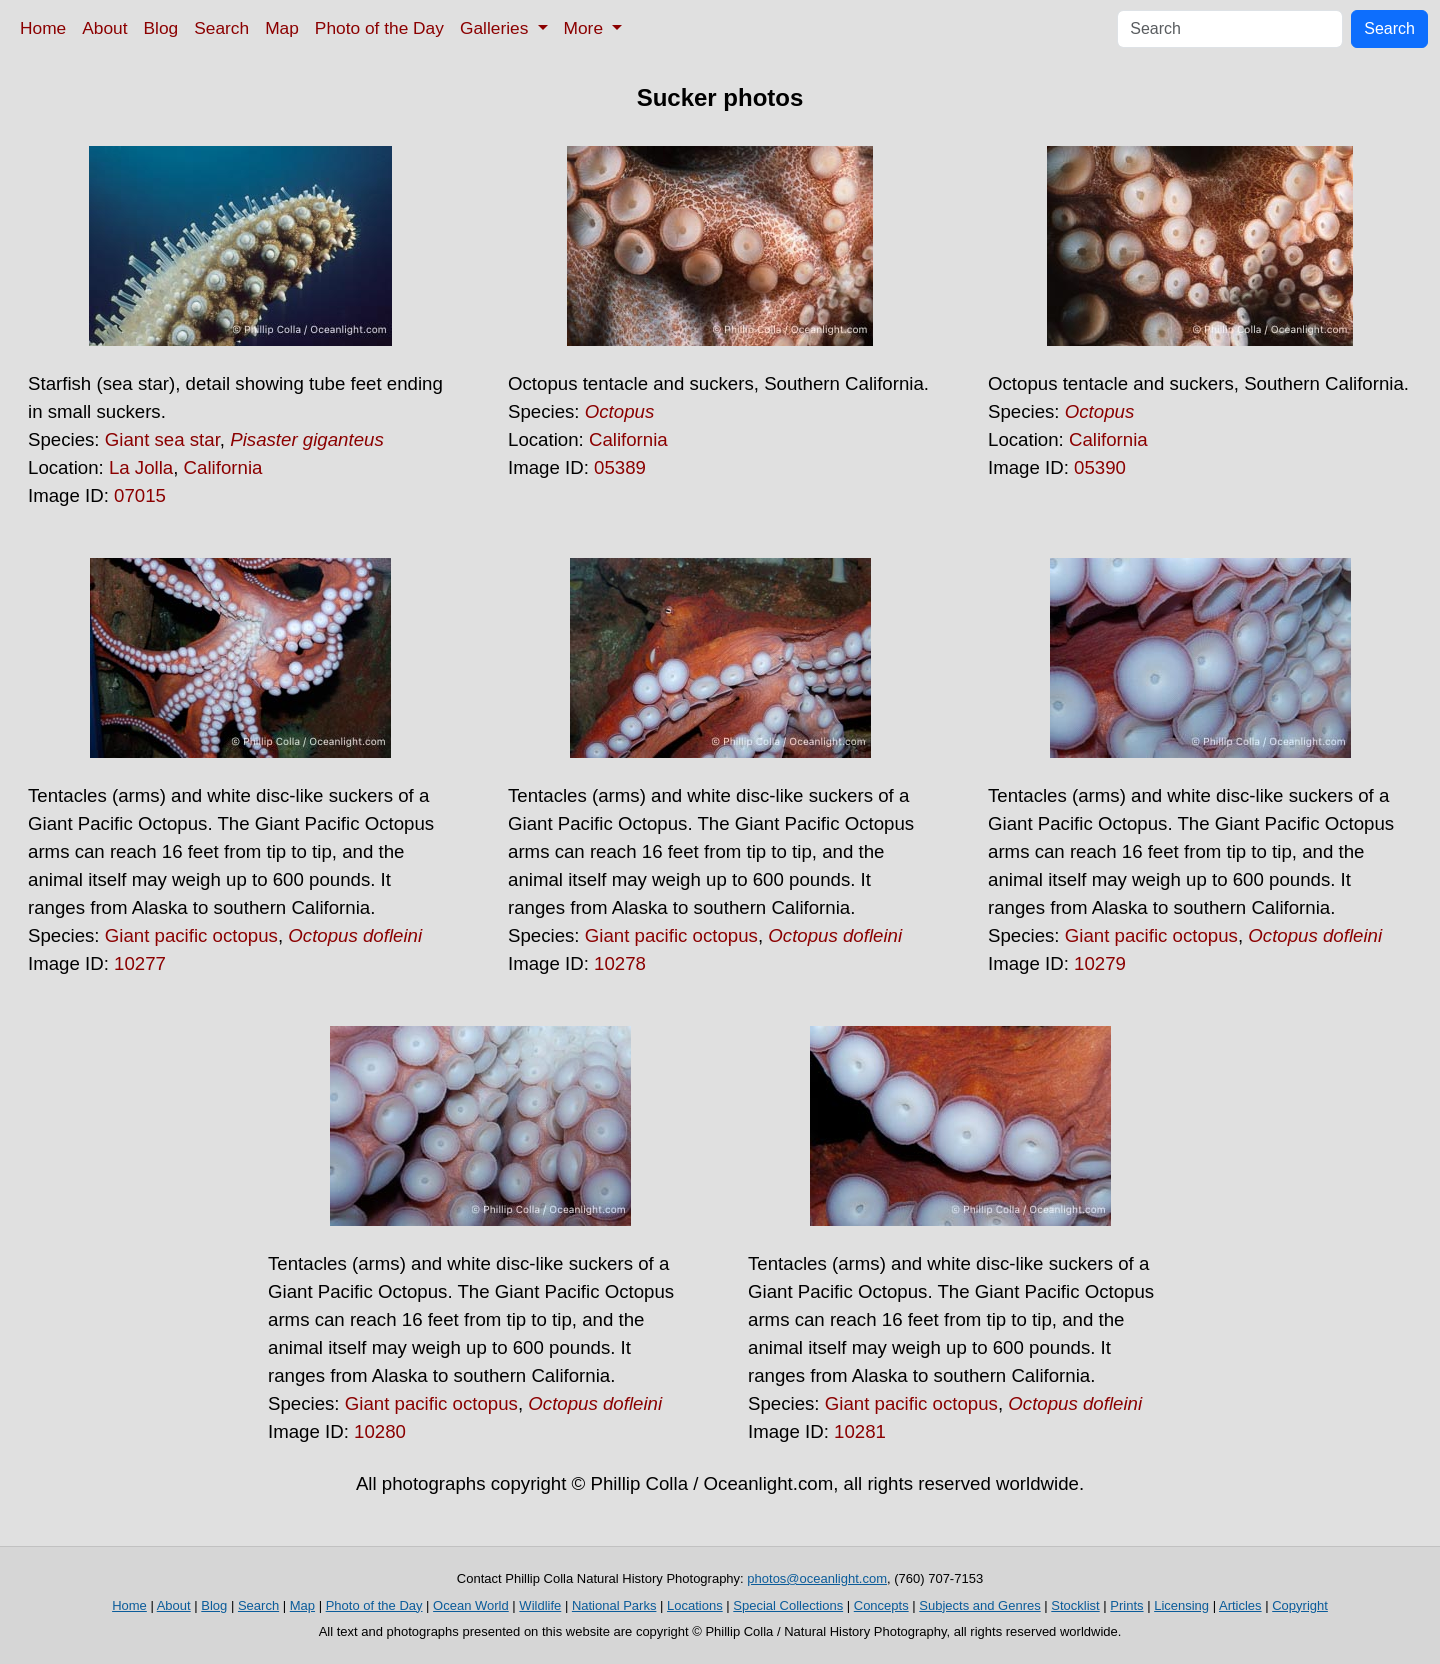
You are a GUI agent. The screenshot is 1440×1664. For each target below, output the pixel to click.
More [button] (586, 28)
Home (43, 28)
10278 (620, 963)
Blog (161, 28)
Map (282, 28)
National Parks (614, 1605)
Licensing (1181, 1605)
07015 (140, 495)
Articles (1240, 1605)
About (104, 28)
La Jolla (141, 467)
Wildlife (540, 1605)
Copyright (1300, 1605)
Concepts (881, 1605)
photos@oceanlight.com (817, 1578)
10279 (1100, 963)
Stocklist (1075, 1605)
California (223, 467)
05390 (1100, 467)
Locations (695, 1605)
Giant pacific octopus (191, 935)
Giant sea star (162, 439)
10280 (380, 1431)
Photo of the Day (379, 28)
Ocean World (471, 1605)
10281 (860, 1431)
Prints (1126, 1605)
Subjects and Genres (979, 1605)
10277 (140, 963)
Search (221, 28)
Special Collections (788, 1605)
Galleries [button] (496, 28)
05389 (620, 467)
